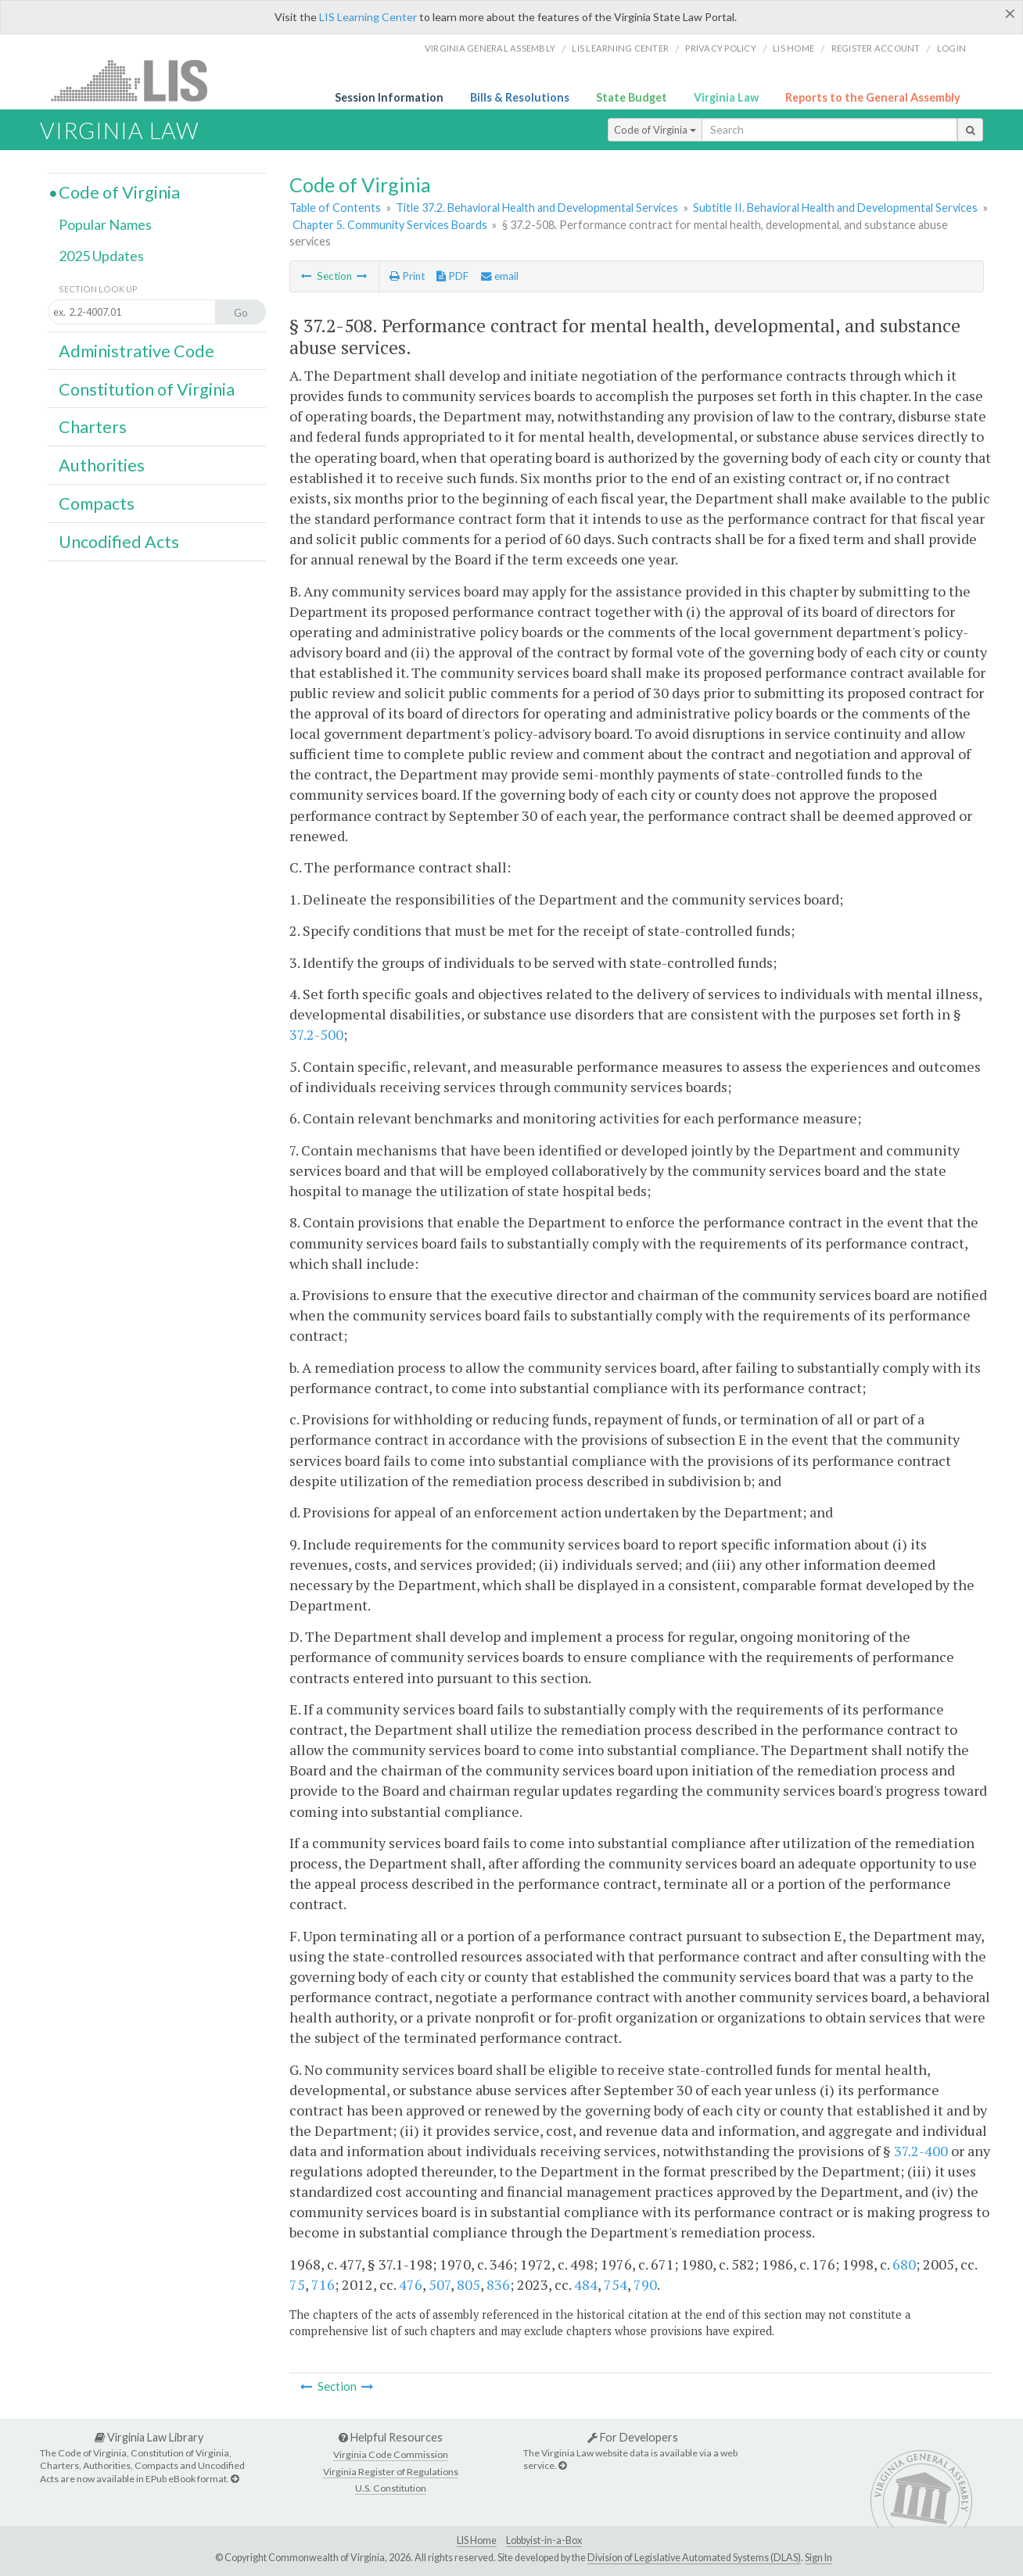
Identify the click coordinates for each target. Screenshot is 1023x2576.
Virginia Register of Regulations (390, 2471)
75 (297, 2284)
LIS (138, 80)
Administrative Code (136, 351)
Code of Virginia (655, 130)
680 (904, 2264)
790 (645, 2284)
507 (439, 2284)
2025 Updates (101, 255)
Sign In (818, 2557)
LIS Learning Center (368, 16)
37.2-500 (316, 1034)
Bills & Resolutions (519, 97)
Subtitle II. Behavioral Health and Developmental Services (835, 207)
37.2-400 (921, 2150)
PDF (452, 276)
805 (468, 2284)
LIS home (793, 48)
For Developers (632, 2437)
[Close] (1010, 13)
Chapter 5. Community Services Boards (390, 224)
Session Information (389, 97)
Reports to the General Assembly (872, 97)
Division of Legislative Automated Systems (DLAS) (694, 2557)
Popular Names (105, 224)
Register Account (876, 48)
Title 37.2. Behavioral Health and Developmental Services (537, 207)
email (500, 276)
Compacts (97, 503)
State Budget (631, 97)
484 (586, 2284)
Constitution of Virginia (147, 389)
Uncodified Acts (119, 542)
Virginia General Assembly (490, 48)
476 (410, 2284)
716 (323, 2284)
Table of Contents (335, 207)
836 (498, 2284)
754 (615, 2284)
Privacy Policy (720, 48)
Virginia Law (726, 97)
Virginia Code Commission (390, 2454)
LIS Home (477, 2540)
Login (951, 48)
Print (407, 276)
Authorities (102, 465)
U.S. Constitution (390, 2488)
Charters (93, 427)
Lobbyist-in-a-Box (544, 2540)
